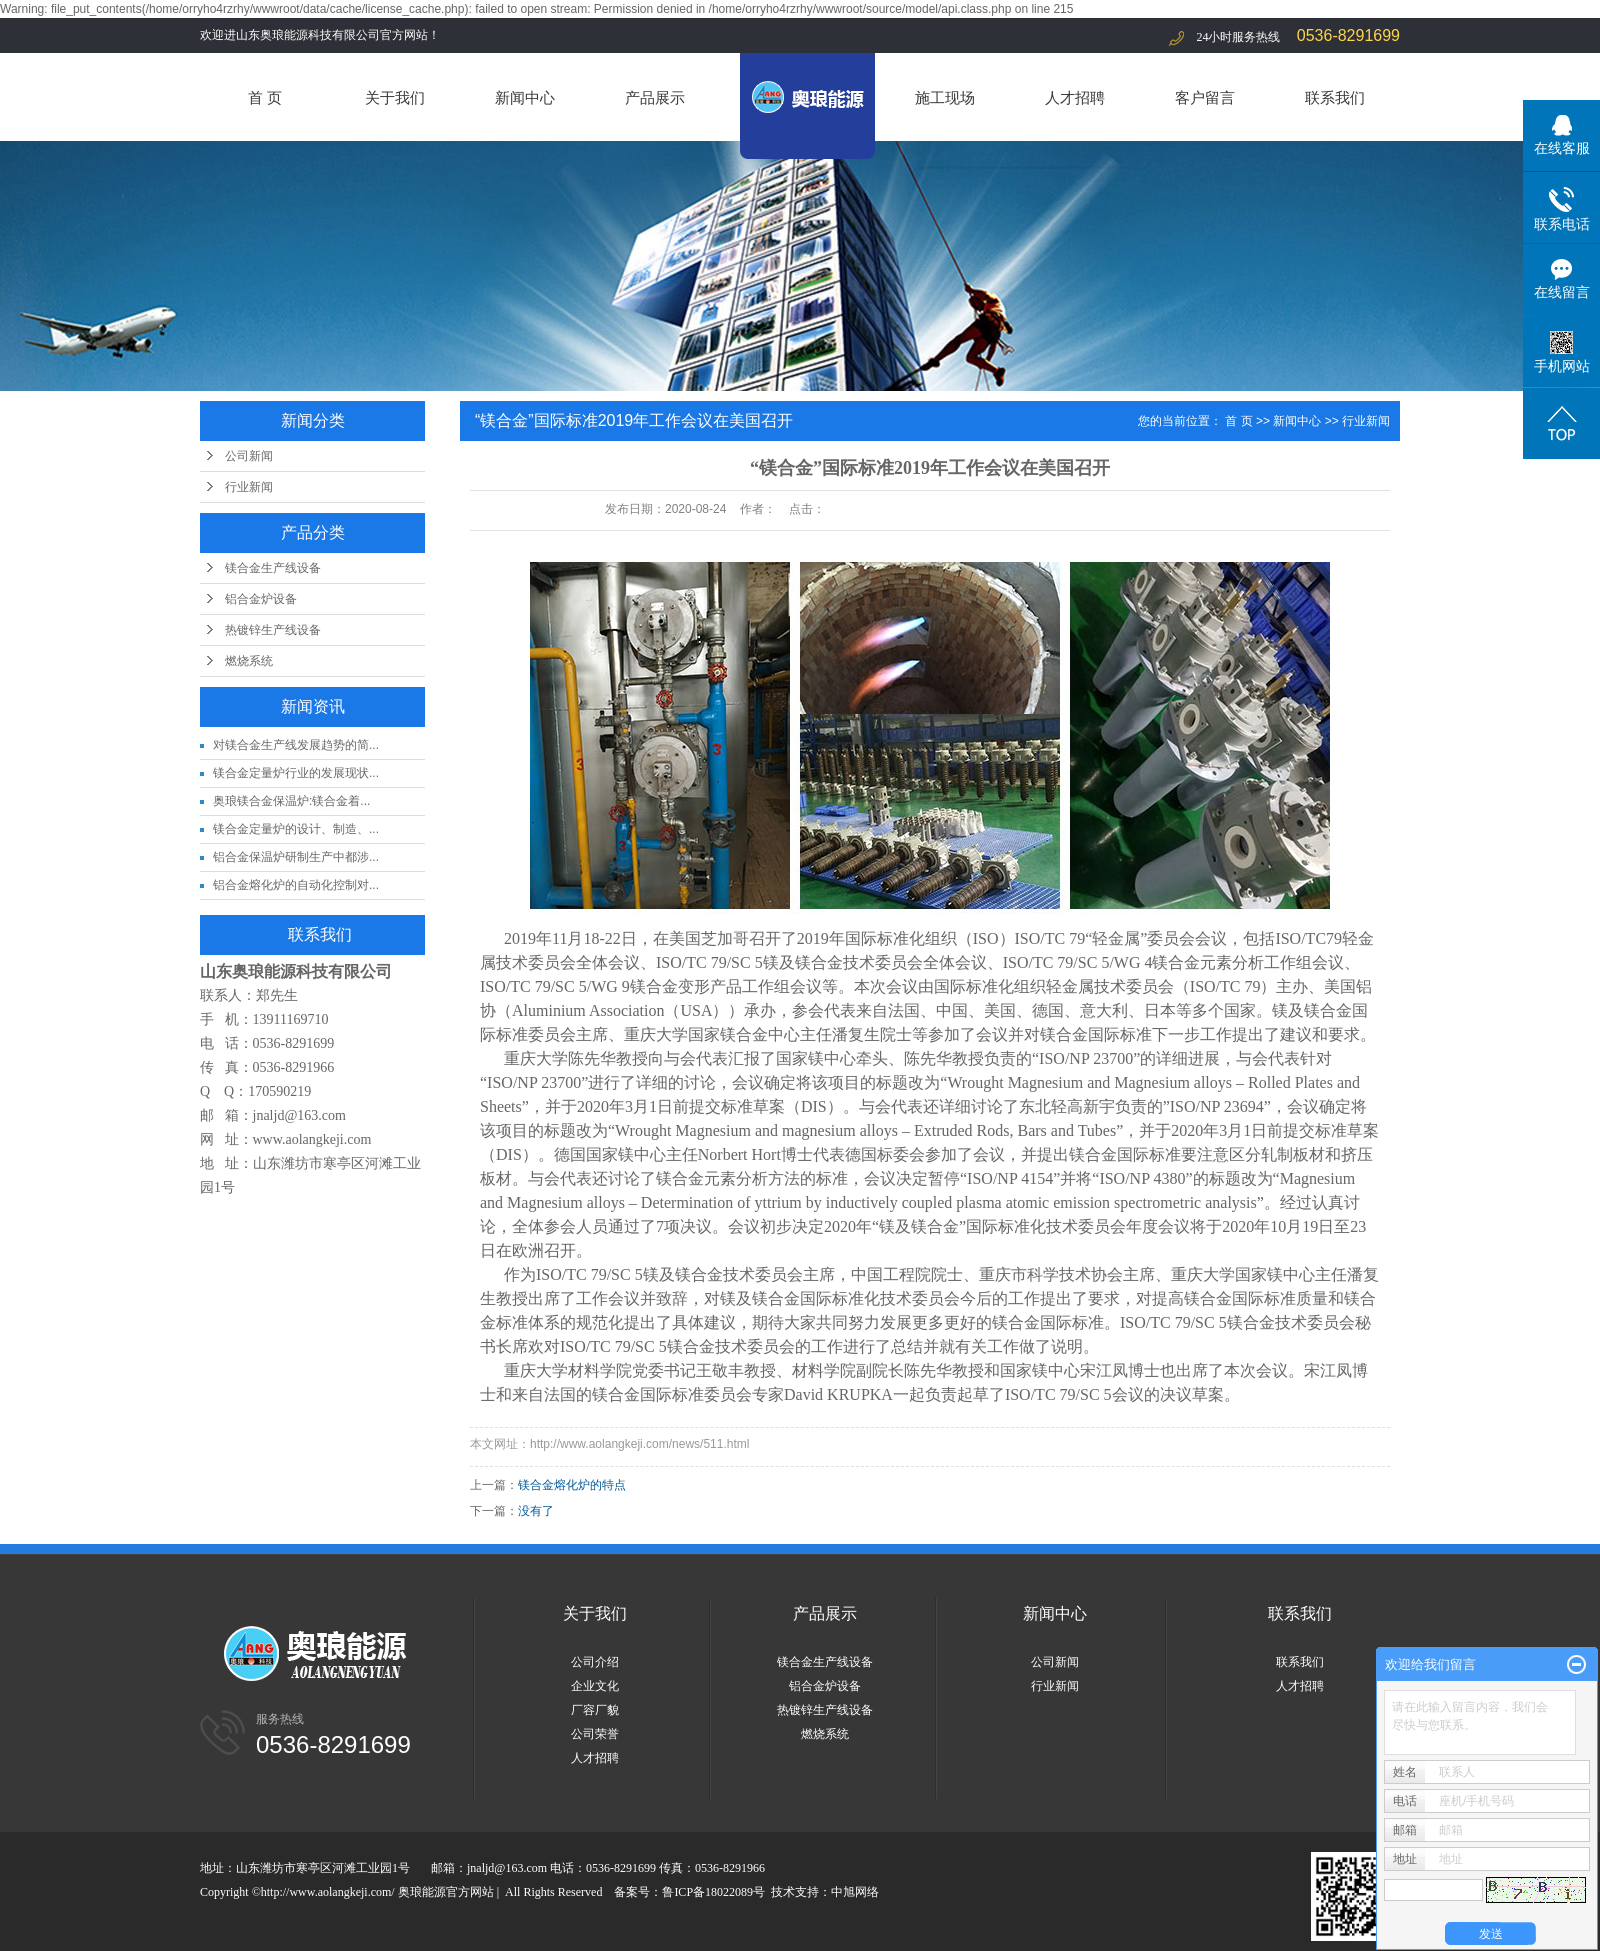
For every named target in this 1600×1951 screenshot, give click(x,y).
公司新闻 (249, 456)
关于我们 (395, 97)
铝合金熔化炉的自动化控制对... (296, 885)
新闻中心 (525, 97)
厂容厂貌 (595, 1710)
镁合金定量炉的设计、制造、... (296, 829)
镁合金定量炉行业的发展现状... (296, 773)
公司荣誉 (595, 1734)
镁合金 (819, 962)
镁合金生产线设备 (273, 568)
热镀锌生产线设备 (273, 630)
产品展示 (655, 97)
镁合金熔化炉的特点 (572, 1485)
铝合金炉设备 (261, 599)
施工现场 (945, 97)
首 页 (265, 97)
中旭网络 (855, 1892)
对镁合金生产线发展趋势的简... (296, 745)
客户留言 (1205, 97)
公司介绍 (595, 1662)
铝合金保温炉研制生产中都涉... (296, 857)
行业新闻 (249, 487)
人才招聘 (1075, 97)
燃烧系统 (249, 661)
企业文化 (595, 1686)
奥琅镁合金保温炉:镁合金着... (291, 801)
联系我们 (1335, 97)
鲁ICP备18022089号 (713, 1892)
